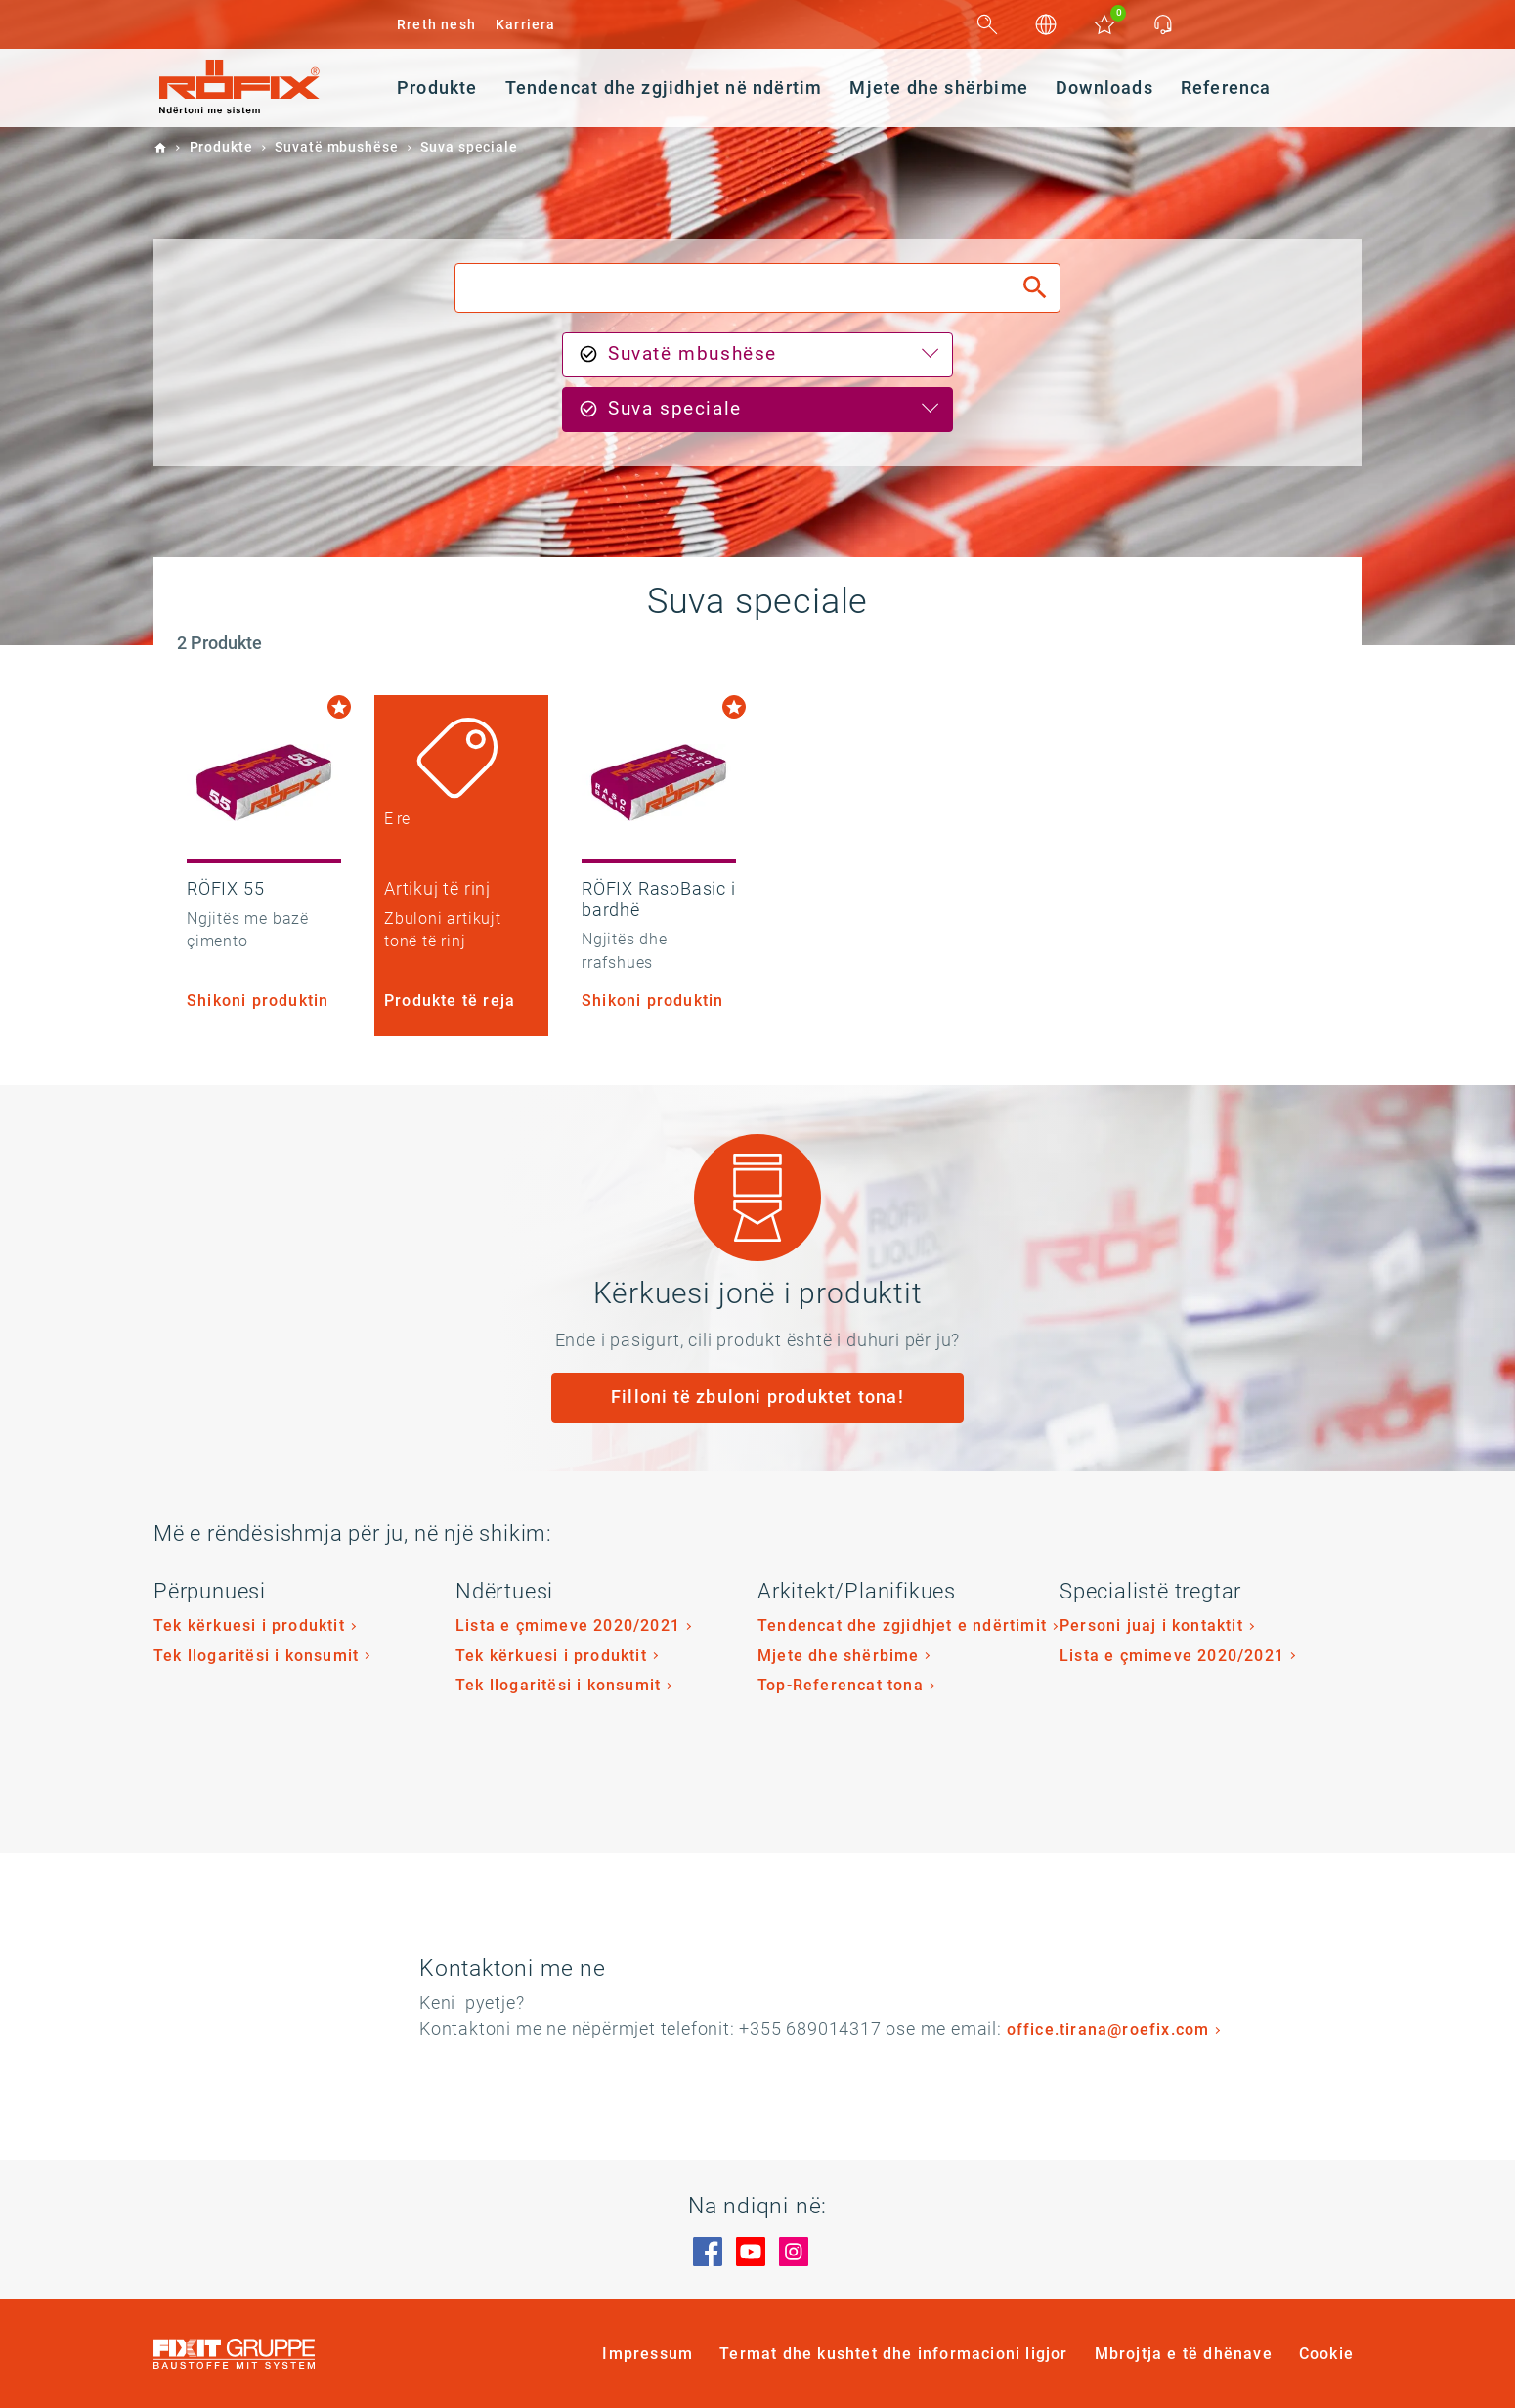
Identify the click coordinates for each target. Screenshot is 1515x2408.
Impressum (647, 2353)
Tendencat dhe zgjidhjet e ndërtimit (902, 1625)
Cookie (1326, 2353)
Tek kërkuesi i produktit (249, 1625)
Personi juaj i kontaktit (1151, 1625)
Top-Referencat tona (841, 1685)
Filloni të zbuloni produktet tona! (757, 1396)
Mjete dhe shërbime (839, 1655)
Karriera (526, 24)
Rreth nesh (436, 24)
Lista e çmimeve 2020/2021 (567, 1625)
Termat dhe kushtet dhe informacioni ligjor (893, 2353)
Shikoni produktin (257, 1000)
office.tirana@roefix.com (1108, 2029)
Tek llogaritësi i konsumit (256, 1655)
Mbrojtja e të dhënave (1184, 2353)
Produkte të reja (449, 1000)
